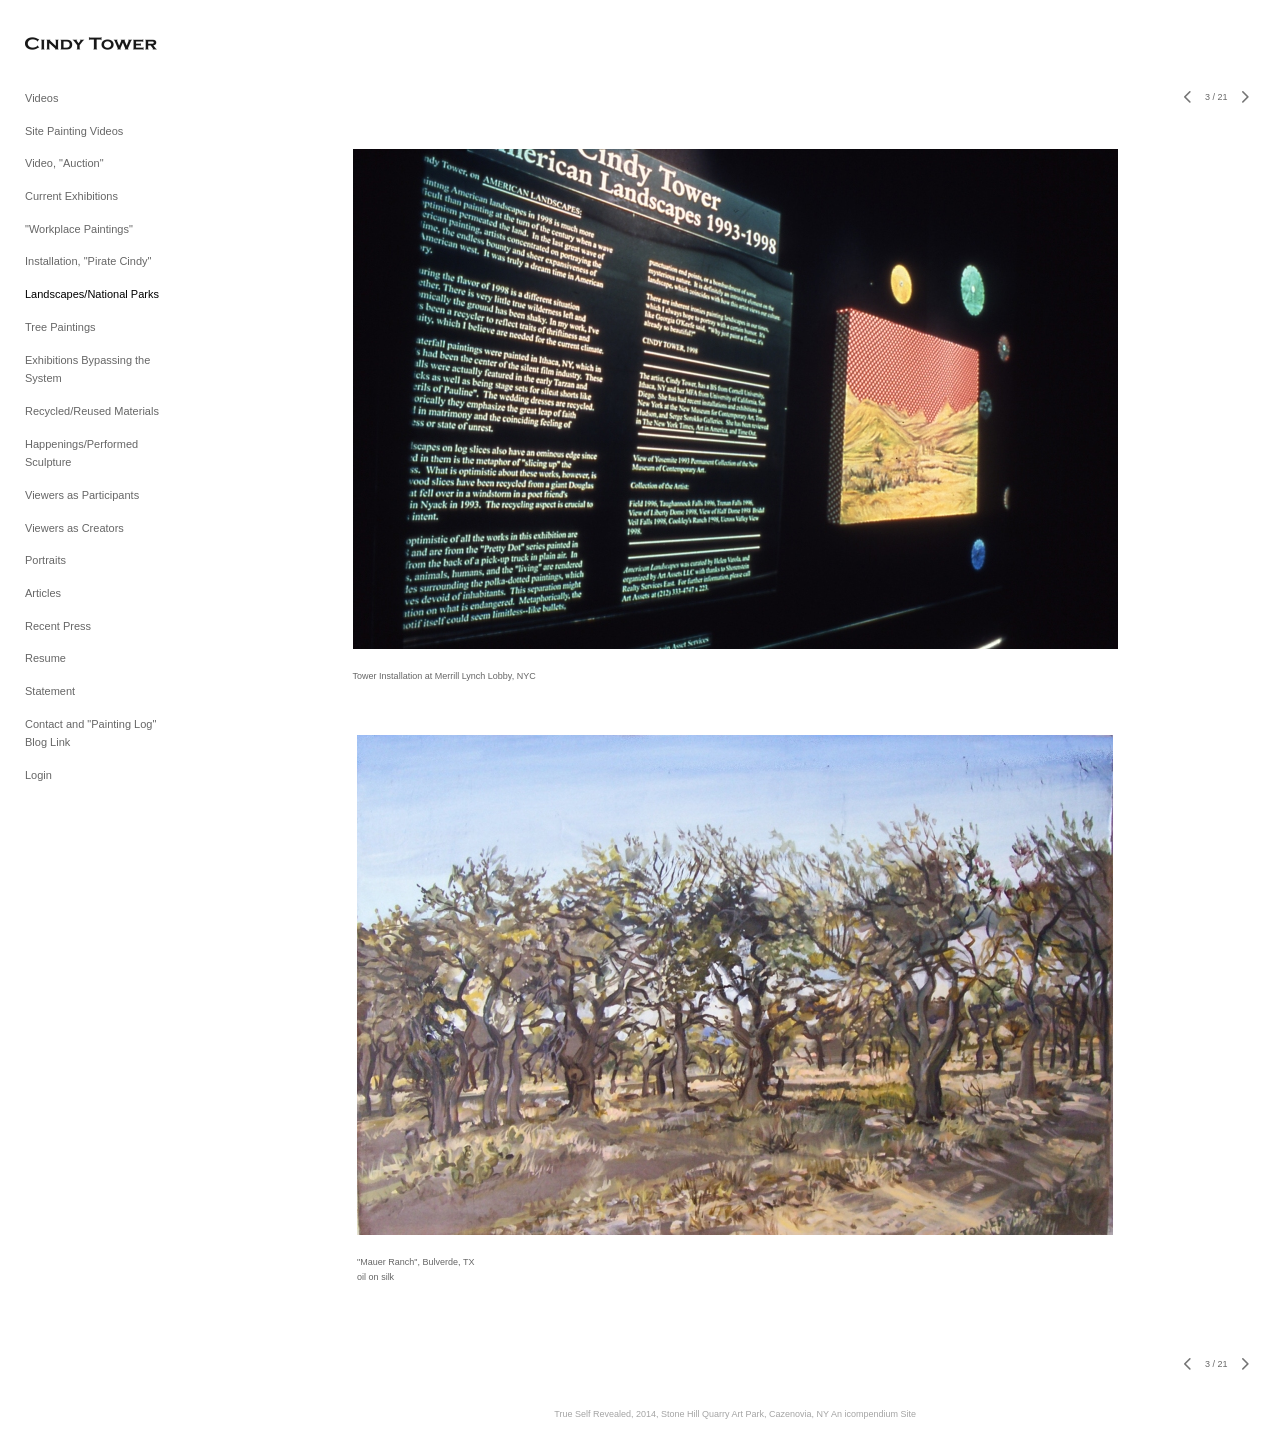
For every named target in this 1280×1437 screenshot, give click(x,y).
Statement (50, 691)
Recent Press (58, 626)
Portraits (45, 560)
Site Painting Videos (74, 131)
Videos (41, 98)
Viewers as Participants (82, 495)
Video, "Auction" (64, 163)
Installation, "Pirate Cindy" (88, 261)
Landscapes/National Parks (92, 294)
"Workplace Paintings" (79, 229)
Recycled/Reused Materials (92, 411)
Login (38, 775)
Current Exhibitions (71, 196)
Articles (43, 593)
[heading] (75, 44)
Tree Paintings (60, 327)
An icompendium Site (873, 1414)
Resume (45, 658)
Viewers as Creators (74, 528)
